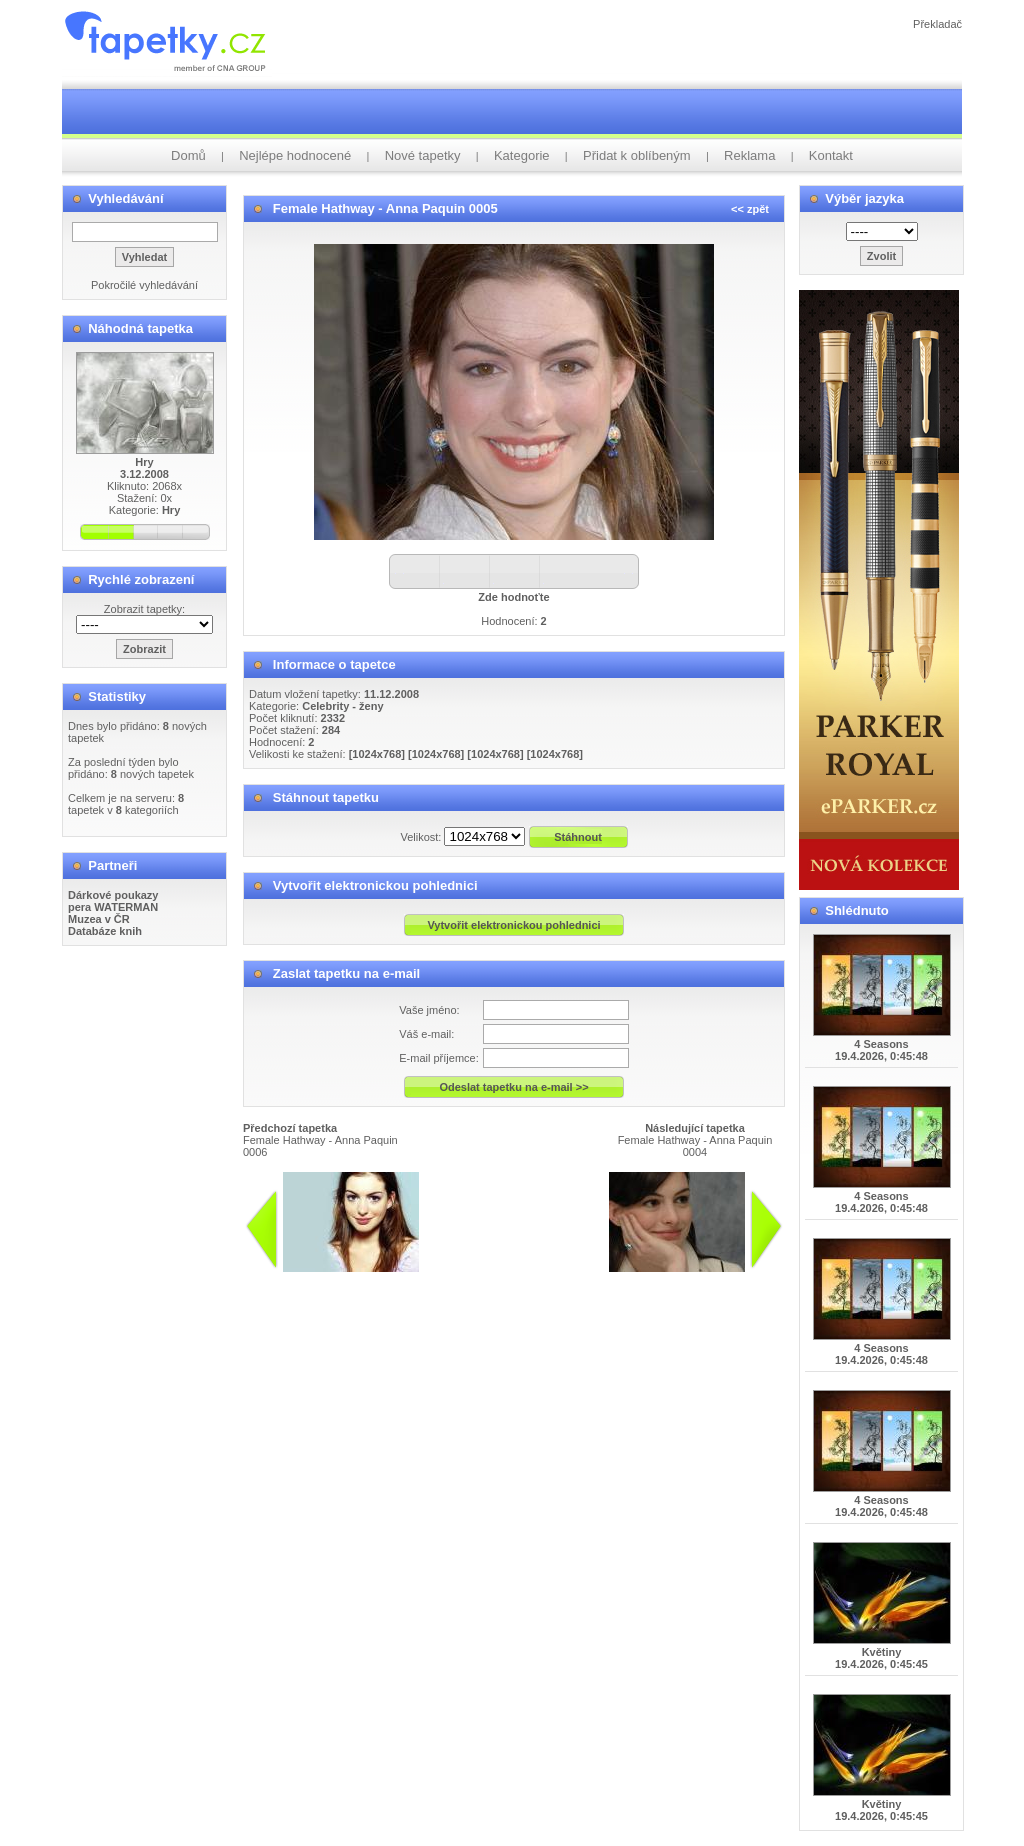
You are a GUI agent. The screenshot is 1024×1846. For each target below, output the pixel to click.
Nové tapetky (423, 155)
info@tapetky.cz (587, 1280)
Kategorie (522, 155)
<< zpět (750, 209)
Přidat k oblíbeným (637, 155)
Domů (188, 155)
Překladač (937, 24)
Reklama (749, 155)
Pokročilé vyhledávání (144, 285)
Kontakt (831, 155)
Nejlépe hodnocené (295, 155)
